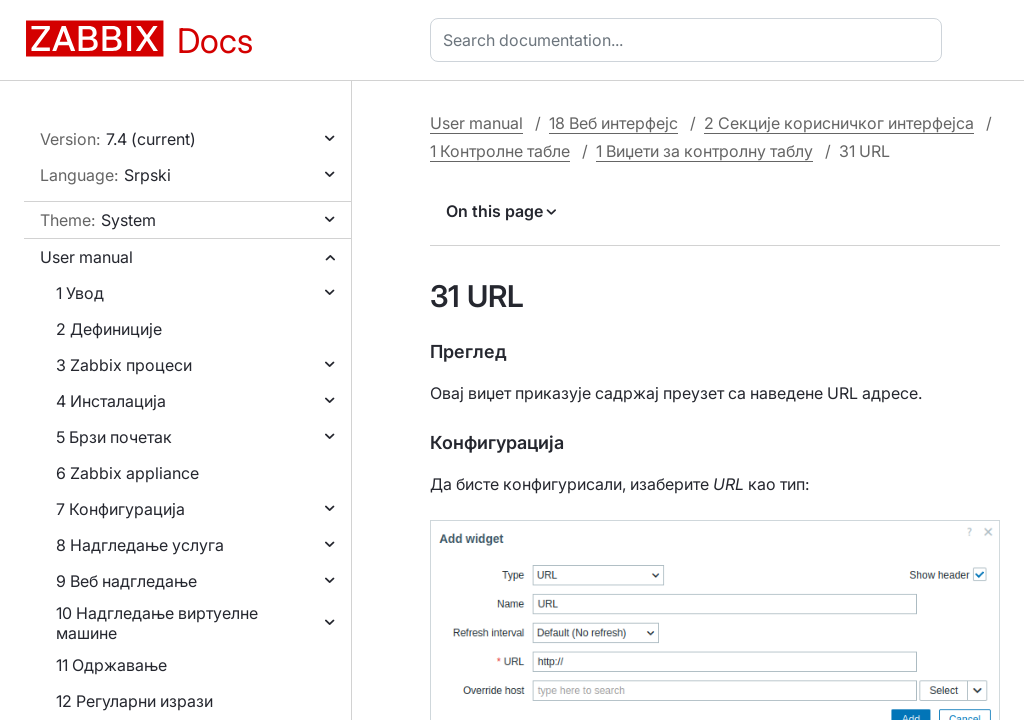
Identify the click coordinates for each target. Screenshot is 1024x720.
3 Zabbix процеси (124, 365)
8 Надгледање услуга (140, 545)
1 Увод (80, 293)
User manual (86, 257)
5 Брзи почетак (114, 437)
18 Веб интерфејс (613, 123)
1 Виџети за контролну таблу (704, 151)
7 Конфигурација (120, 509)
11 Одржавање (111, 665)
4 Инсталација (111, 401)
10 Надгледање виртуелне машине (157, 623)
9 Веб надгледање (126, 581)
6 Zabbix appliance (127, 473)
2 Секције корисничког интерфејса (839, 123)
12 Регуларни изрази (134, 701)
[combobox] (690, 40)
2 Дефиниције (109, 329)
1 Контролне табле (500, 151)
